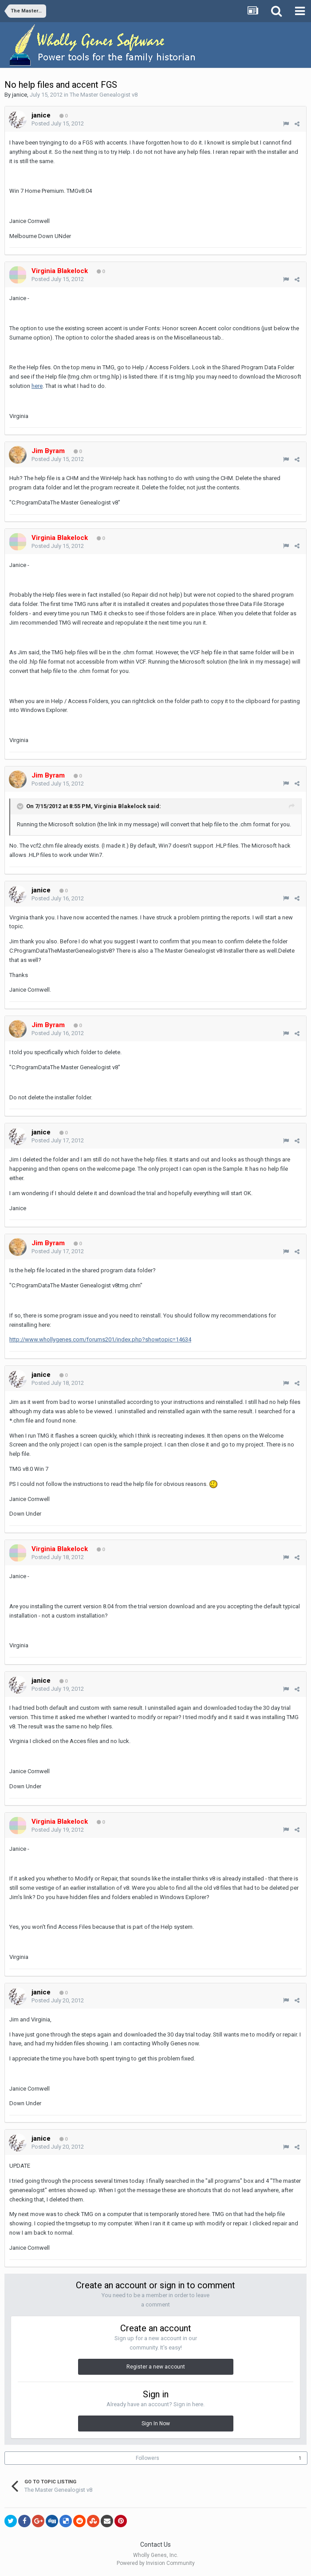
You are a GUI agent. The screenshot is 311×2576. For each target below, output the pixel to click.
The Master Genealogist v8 (104, 94)
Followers (147, 2458)
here (37, 386)
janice (19, 94)
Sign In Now (156, 2423)
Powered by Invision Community (156, 2563)
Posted (57, 123)
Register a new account (155, 2367)
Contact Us (155, 2544)
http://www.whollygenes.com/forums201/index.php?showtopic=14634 (100, 1339)
